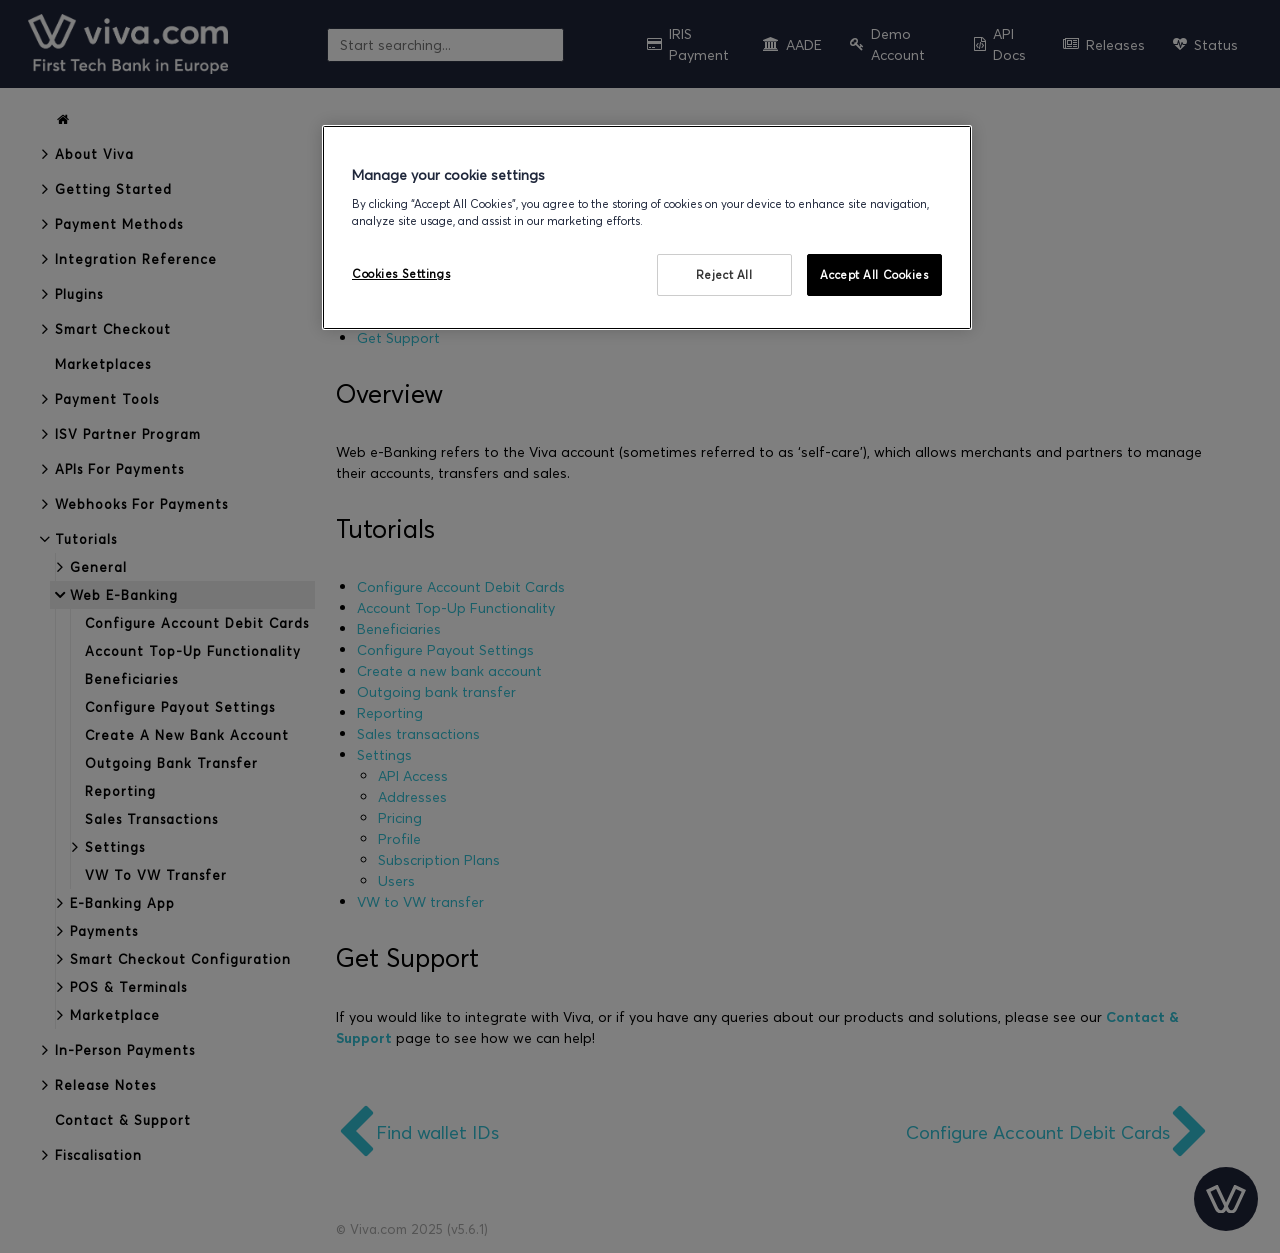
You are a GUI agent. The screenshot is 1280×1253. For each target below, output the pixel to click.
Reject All (724, 274)
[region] (647, 227)
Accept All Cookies (874, 274)
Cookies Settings (401, 273)
